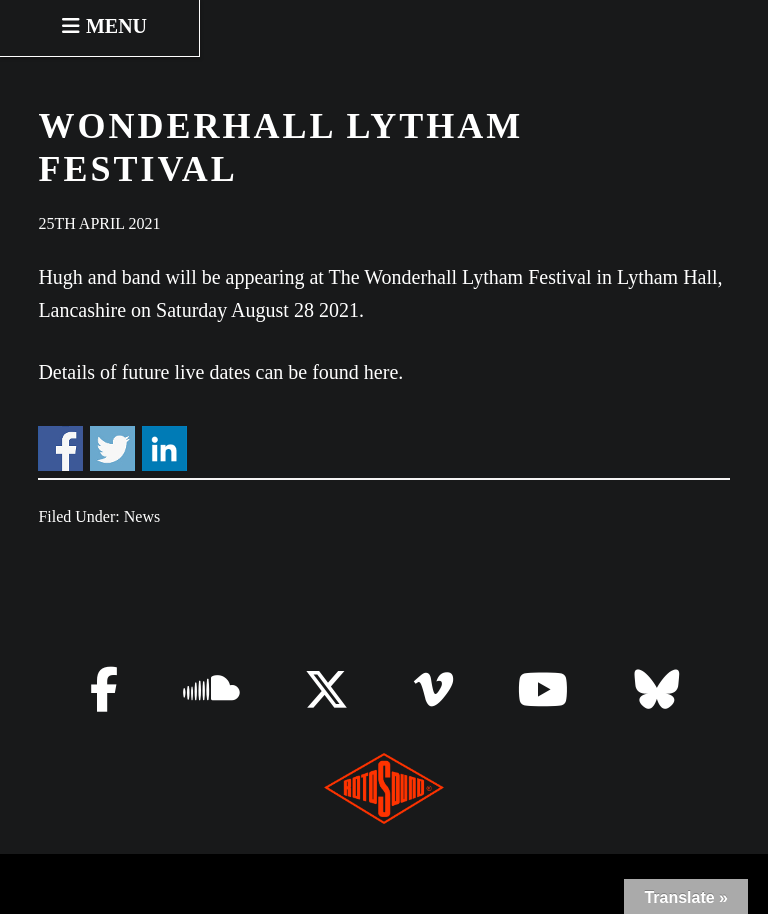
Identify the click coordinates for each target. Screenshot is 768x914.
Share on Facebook (60, 448)
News (142, 516)
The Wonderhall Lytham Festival (460, 277)
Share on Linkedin (164, 448)
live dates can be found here (286, 372)
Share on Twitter (112, 448)
